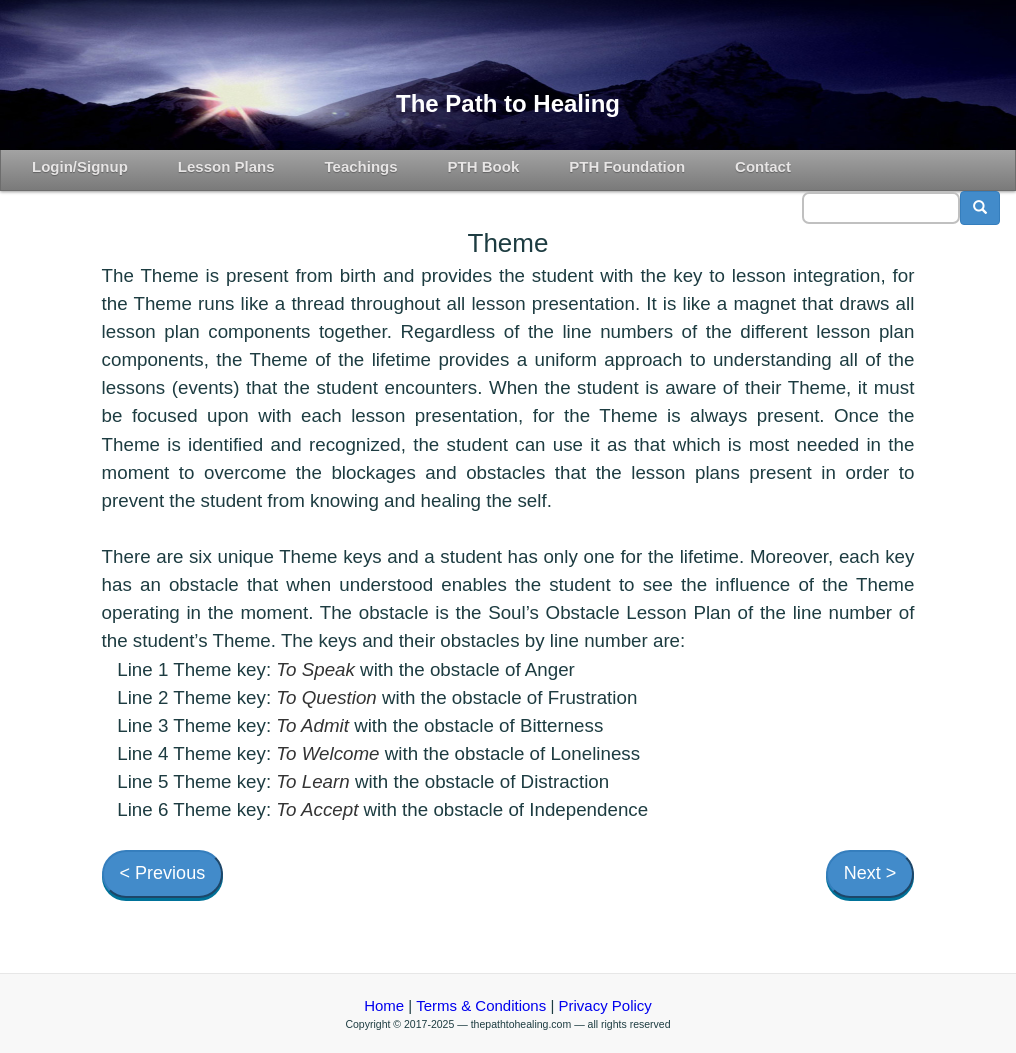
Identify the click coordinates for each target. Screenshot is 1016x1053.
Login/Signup (80, 166)
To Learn (312, 781)
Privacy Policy (604, 1005)
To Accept (317, 809)
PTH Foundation (627, 166)
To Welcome (327, 753)
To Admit (312, 725)
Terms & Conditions (481, 1005)
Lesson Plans (226, 166)
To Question (326, 697)
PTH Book (484, 166)
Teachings (361, 166)
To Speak (315, 669)
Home (384, 1005)
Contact (763, 166)
